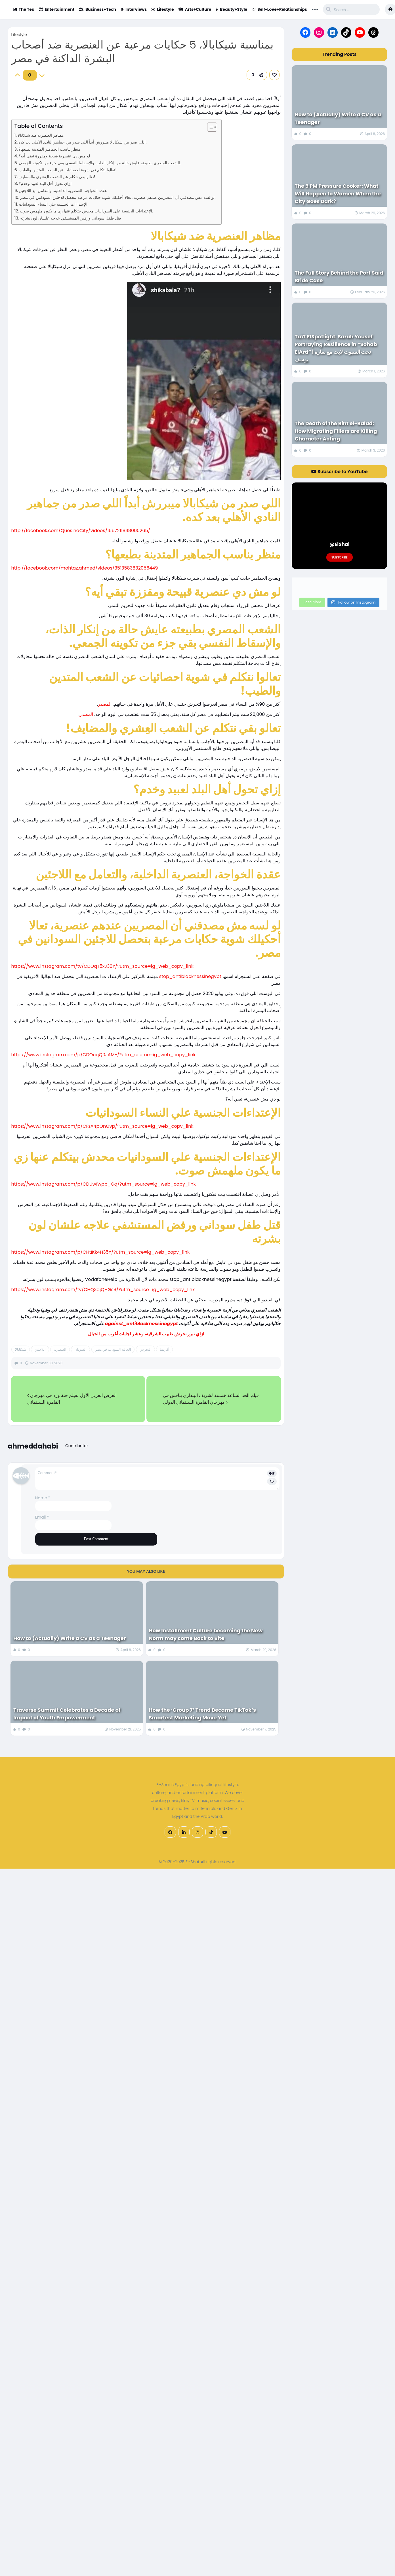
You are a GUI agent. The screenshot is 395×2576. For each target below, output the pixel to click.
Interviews (134, 9)
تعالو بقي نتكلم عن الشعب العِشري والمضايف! (56, 177)
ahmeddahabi (33, 1446)
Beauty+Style (231, 9)
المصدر (105, 704)
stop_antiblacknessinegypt (190, 976)
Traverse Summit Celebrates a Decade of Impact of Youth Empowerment (66, 1713)
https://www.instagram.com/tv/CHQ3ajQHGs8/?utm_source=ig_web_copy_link (103, 1289)
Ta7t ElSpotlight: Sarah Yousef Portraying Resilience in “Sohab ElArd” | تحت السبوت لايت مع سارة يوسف (336, 348)
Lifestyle (162, 9)
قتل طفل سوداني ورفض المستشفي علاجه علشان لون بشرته (70, 218)
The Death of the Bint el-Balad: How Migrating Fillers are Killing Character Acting (336, 431)
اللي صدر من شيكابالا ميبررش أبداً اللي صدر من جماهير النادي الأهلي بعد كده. (82, 142)
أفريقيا (164, 1349)
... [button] (315, 9)
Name (42, 1498)
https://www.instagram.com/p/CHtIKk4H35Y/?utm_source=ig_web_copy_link (100, 1252)
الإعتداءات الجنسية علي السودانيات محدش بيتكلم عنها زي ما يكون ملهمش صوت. (86, 211)
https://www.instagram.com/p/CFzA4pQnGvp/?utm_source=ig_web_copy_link (102, 1126)
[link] (274, 75)
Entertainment (57, 9)
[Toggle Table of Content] (209, 127)
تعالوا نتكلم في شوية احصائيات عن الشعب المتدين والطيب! (68, 170)
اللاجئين (40, 1349)
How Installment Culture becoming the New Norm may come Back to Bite (205, 1634)
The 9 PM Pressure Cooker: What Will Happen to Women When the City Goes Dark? (338, 193)
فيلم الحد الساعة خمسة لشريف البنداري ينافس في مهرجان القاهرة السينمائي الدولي (211, 1398)
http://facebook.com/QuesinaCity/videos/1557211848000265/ (80, 530)
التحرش (145, 1349)
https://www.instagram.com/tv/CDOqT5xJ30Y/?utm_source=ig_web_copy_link (102, 966)
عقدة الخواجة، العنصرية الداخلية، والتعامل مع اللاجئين (63, 190)
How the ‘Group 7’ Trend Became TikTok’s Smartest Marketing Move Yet (202, 1713)
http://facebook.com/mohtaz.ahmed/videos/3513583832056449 (84, 568)
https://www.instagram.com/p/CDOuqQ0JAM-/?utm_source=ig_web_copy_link (103, 1054)
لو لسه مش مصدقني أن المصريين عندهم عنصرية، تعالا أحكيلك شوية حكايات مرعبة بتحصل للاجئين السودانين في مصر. (117, 197)
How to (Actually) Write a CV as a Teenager (69, 1638)
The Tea (24, 9)
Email (42, 1517)
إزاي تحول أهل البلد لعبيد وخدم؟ (45, 183)
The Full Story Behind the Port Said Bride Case (339, 276)
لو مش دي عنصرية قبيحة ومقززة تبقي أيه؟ (54, 156)
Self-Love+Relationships (279, 9)
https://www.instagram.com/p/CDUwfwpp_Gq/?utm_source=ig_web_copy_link (103, 1184)
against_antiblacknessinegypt (141, 1323)
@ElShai (339, 544)
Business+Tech (97, 9)
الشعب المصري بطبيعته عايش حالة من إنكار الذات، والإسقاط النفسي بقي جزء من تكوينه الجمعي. (100, 163)
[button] (257, 75)
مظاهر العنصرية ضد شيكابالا (41, 135)
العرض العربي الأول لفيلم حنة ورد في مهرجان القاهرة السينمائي (72, 1398)
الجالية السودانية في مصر (113, 1349)
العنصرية (60, 1349)
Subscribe (339, 557)
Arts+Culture (194, 9)
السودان (80, 1349)
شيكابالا (20, 1349)
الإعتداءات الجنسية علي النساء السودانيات (53, 204)
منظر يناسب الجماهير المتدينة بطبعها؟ (49, 149)
